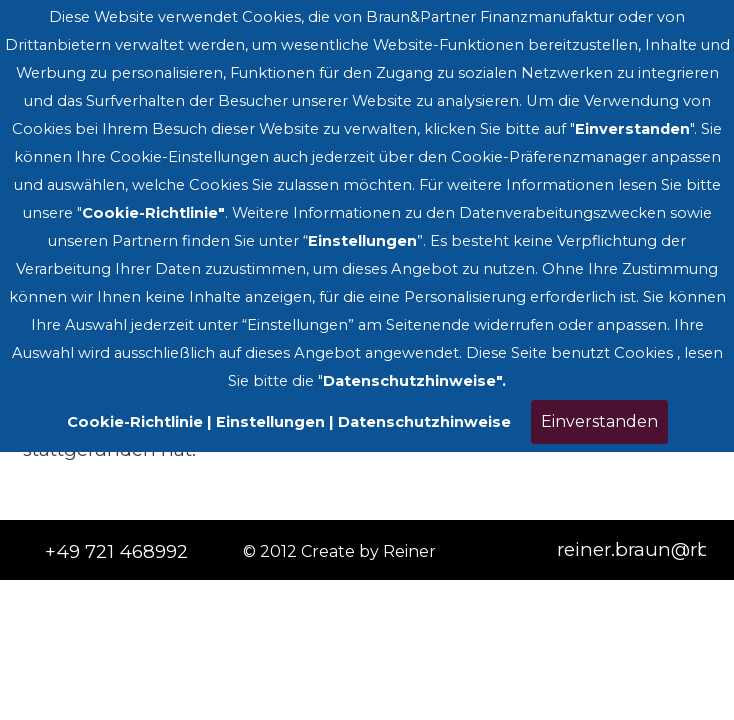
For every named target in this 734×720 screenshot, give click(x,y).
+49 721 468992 (116, 551)
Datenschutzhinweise (424, 422)
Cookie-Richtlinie (135, 422)
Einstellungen (270, 422)
